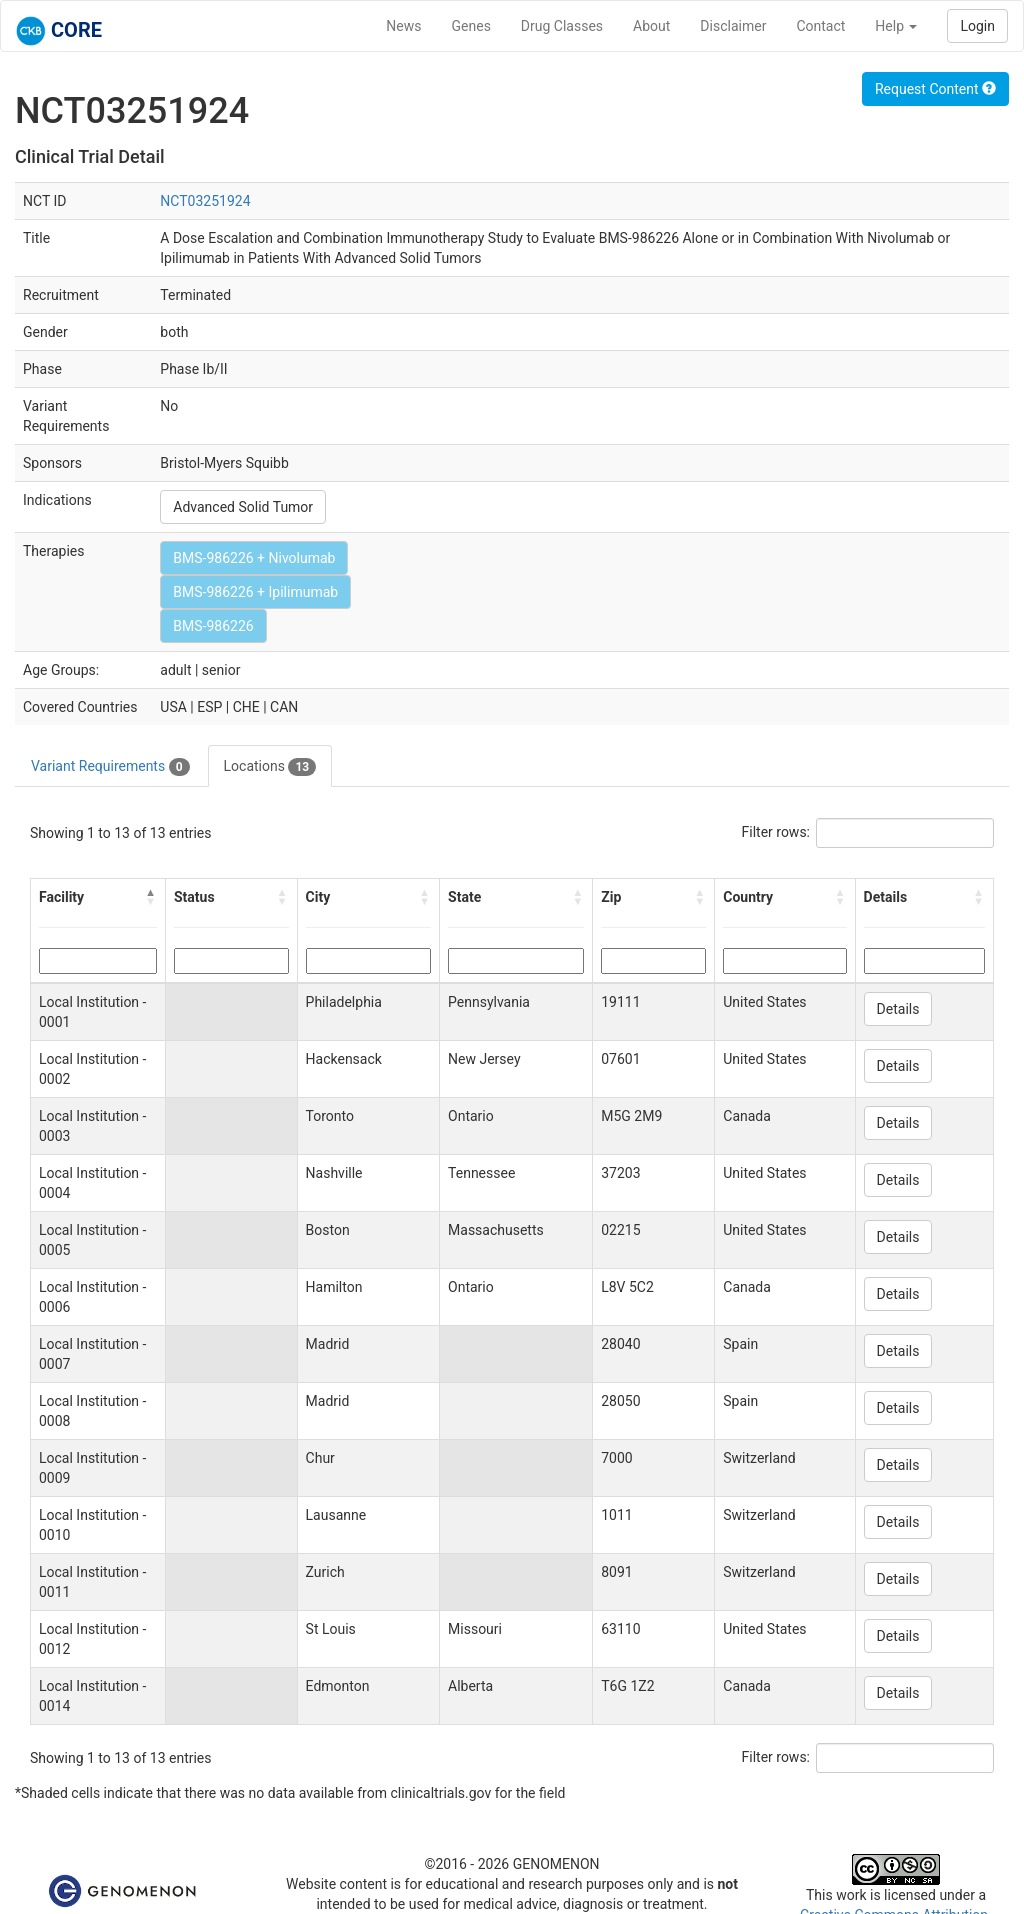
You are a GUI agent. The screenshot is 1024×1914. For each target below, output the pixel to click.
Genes (471, 26)
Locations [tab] (270, 767)
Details (898, 1009)
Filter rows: (776, 832)
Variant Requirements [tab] (110, 767)
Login (977, 26)
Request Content (935, 89)
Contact (820, 26)
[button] (151, 897)
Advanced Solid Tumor (243, 507)
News (403, 26)
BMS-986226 (213, 626)
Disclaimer (733, 26)
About (651, 26)
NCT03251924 (205, 201)
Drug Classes (562, 26)
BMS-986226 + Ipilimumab (255, 592)
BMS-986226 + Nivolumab (254, 558)
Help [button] (896, 26)
